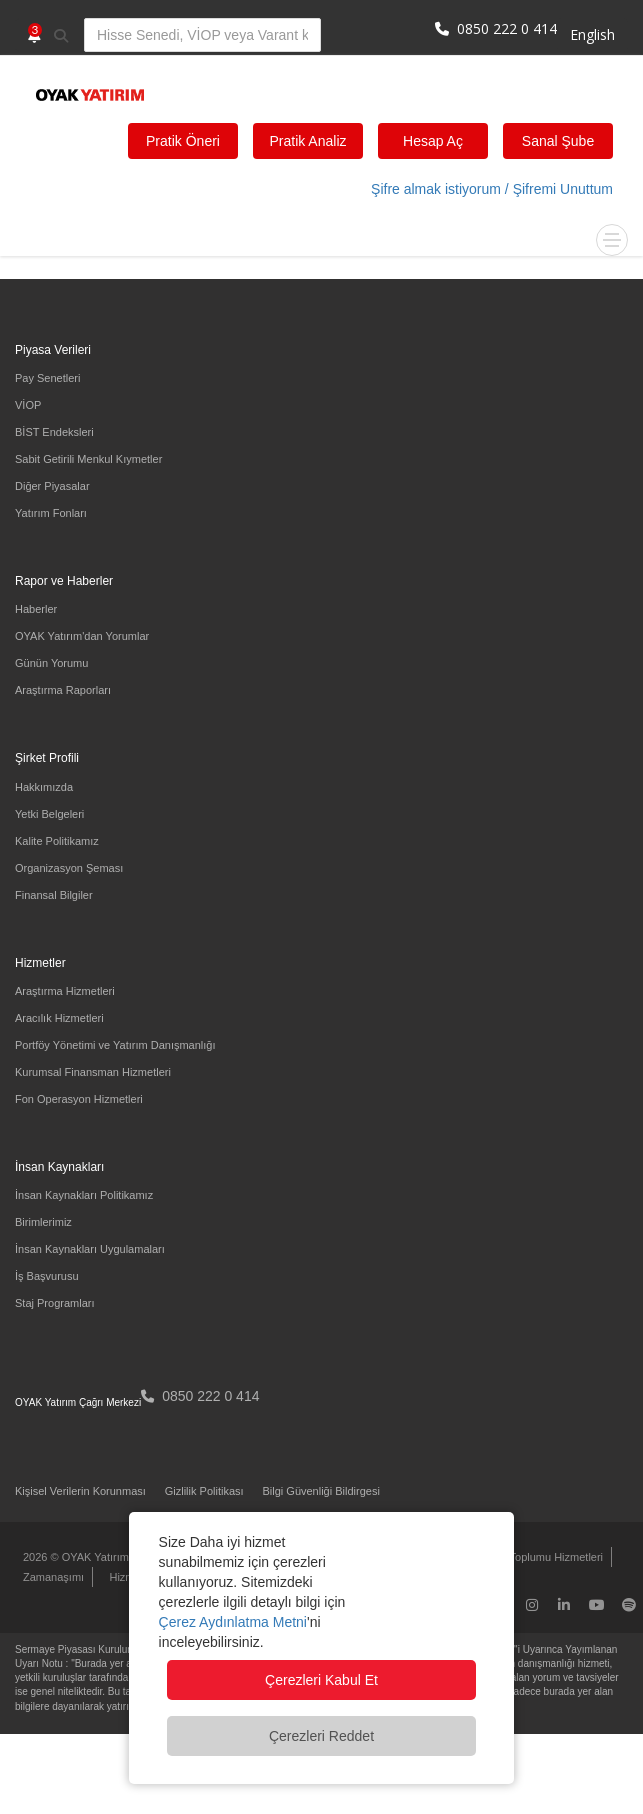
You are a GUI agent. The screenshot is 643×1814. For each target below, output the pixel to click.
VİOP (28, 405)
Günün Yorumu (51, 663)
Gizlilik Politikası (204, 1491)
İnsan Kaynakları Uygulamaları (90, 1249)
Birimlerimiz (43, 1222)
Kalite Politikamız (57, 841)
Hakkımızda (44, 787)
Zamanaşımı (53, 1577)
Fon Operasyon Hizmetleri (79, 1099)
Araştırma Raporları (63, 690)
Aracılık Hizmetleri (59, 1018)
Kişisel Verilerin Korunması (80, 1491)
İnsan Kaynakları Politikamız (84, 1195)
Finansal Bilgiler (54, 895)
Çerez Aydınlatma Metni (233, 1622)
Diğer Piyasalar (52, 486)
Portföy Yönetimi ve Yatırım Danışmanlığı (115, 1045)
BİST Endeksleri (54, 432)
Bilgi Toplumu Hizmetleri (544, 1557)
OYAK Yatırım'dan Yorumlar (82, 636)
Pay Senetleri (47, 378)
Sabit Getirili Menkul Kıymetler (88, 459)
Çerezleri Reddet (321, 1736)
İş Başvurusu (47, 1276)
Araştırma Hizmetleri (65, 991)
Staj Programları (54, 1303)
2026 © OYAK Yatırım (76, 1557)
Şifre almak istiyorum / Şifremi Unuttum (492, 189)
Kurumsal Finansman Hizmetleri (93, 1072)
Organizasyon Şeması (69, 868)
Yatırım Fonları (51, 513)
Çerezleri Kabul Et (321, 1680)
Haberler (36, 609)
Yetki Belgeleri (49, 814)
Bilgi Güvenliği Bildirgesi (320, 1491)
